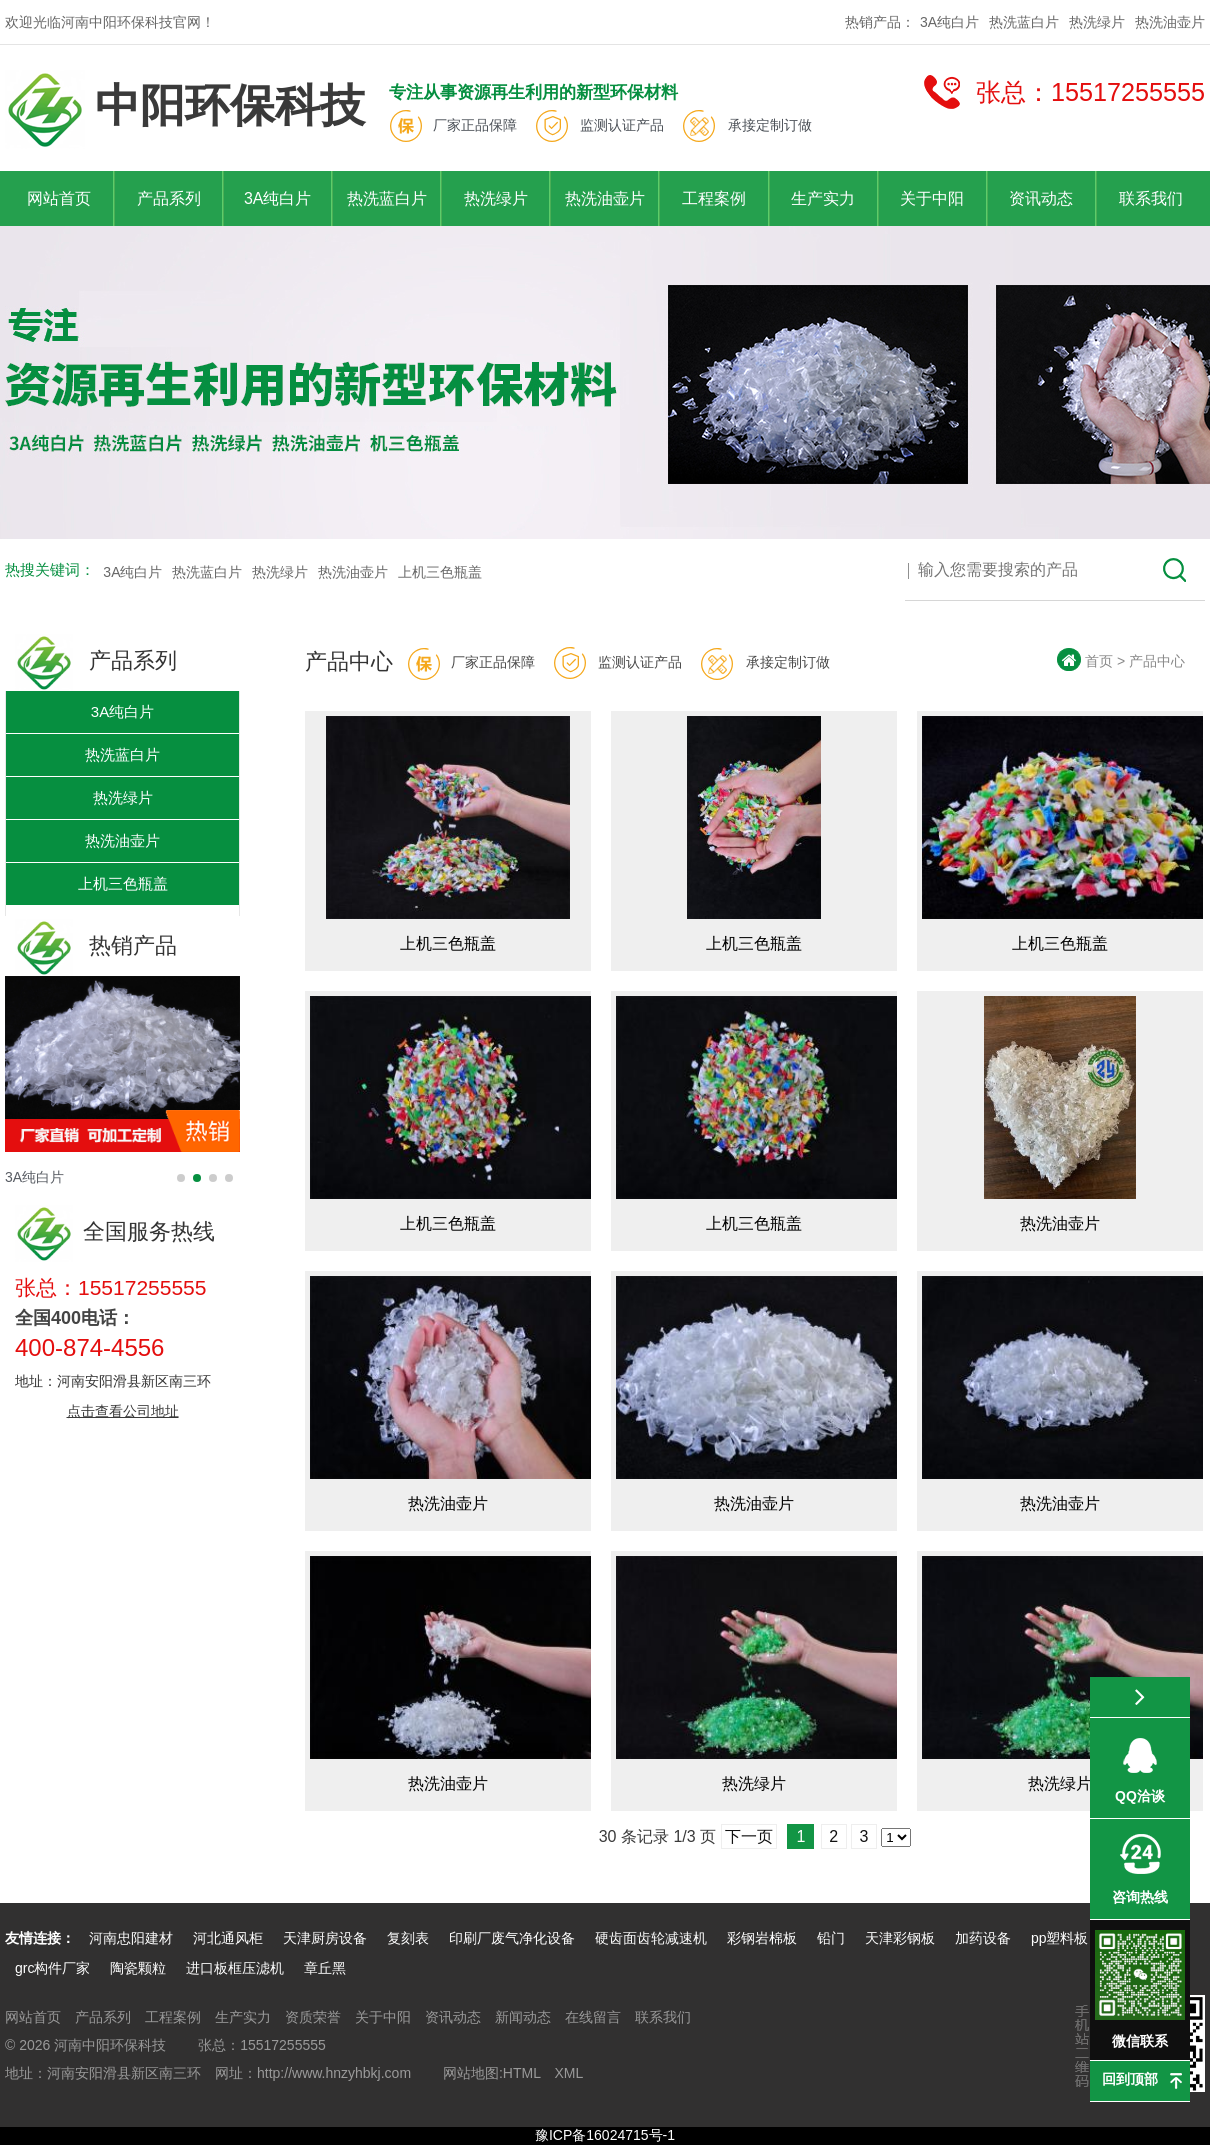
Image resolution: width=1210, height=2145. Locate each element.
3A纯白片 (949, 22)
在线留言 (593, 2017)
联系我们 (1151, 198)
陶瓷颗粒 (138, 1968)
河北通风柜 (228, 1938)
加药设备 (983, 1938)
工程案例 (714, 198)
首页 (1099, 661)
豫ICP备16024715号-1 (605, 2135)
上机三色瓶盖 (440, 572)
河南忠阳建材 (131, 1938)
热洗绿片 (1097, 22)
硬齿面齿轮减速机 (651, 1938)
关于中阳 (932, 198)
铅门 (831, 1938)
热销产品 (96, 945)
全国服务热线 (115, 1231)
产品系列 (169, 198)
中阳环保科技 (185, 109)
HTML (522, 2073)
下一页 (749, 1836)
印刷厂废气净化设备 (512, 1938)
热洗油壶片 (1170, 22)
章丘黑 (325, 1968)
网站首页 (59, 198)
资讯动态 (1041, 198)
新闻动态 (523, 2017)
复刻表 (408, 1938)
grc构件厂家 (52, 1968)
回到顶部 (1130, 2079)
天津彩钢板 (900, 1938)
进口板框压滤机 (235, 1968)
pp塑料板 (1061, 1938)
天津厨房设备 (325, 1938)
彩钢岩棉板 (762, 1938)
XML (568, 2073)
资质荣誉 (313, 2017)
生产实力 (823, 198)
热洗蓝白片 (1024, 22)
